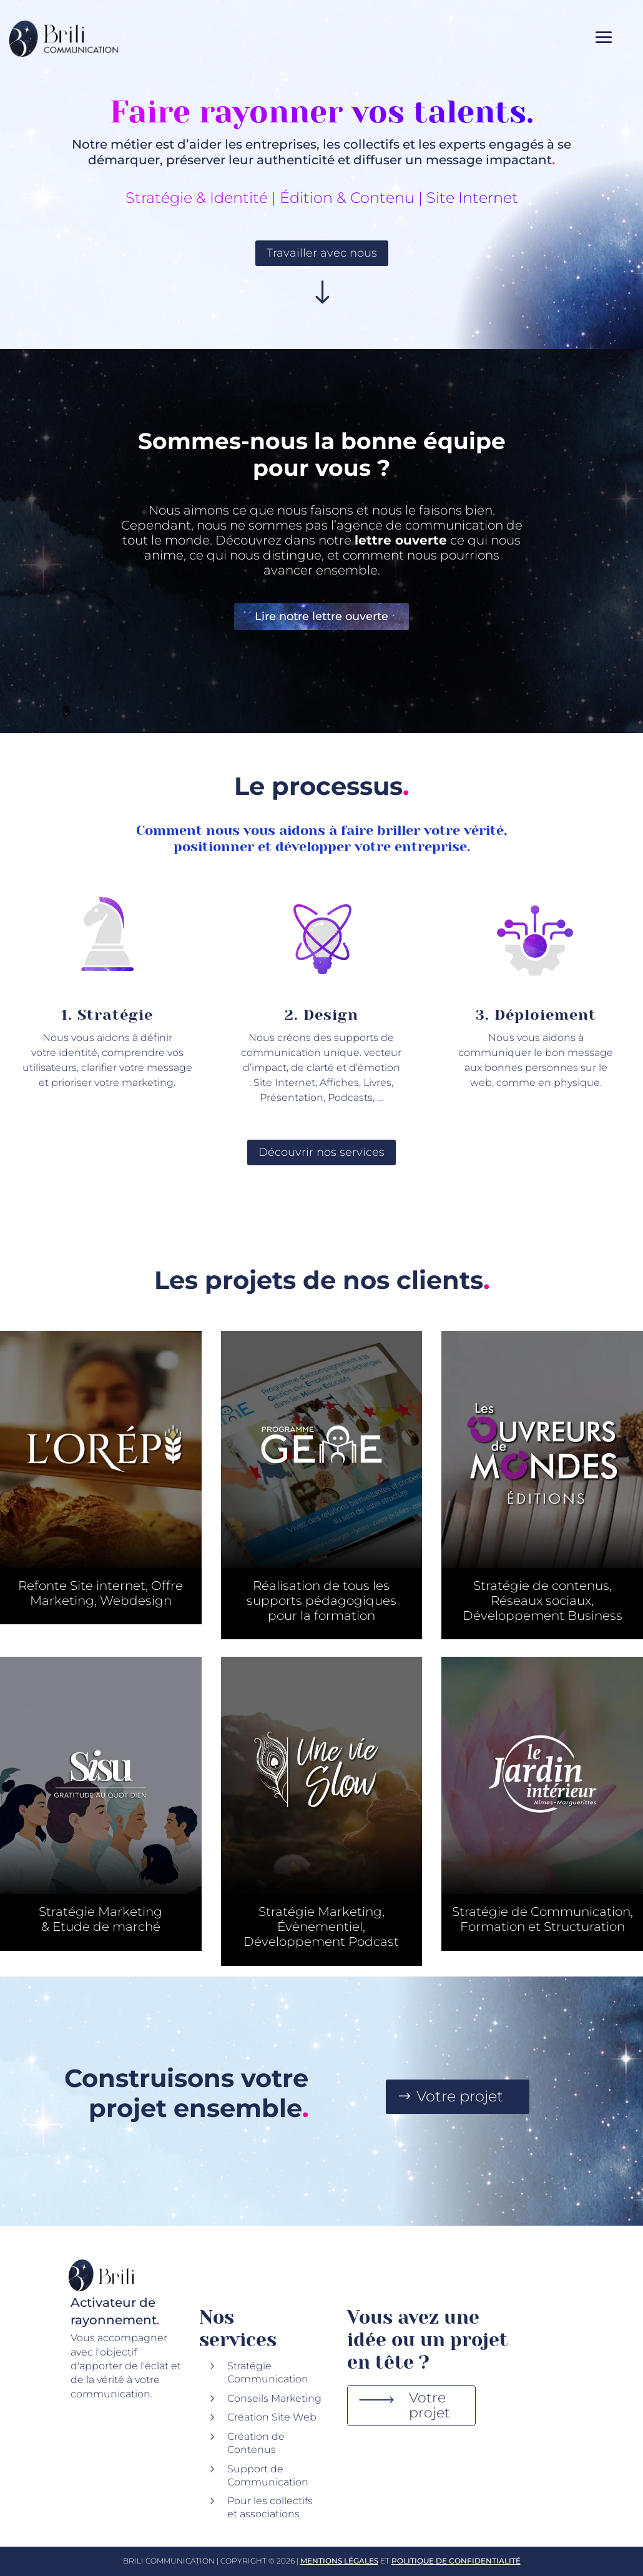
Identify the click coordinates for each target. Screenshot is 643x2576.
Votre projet (459, 2096)
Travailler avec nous (322, 253)
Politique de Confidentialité (456, 2560)
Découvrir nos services (321, 1152)
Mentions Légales (339, 2560)
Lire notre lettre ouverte (321, 616)
